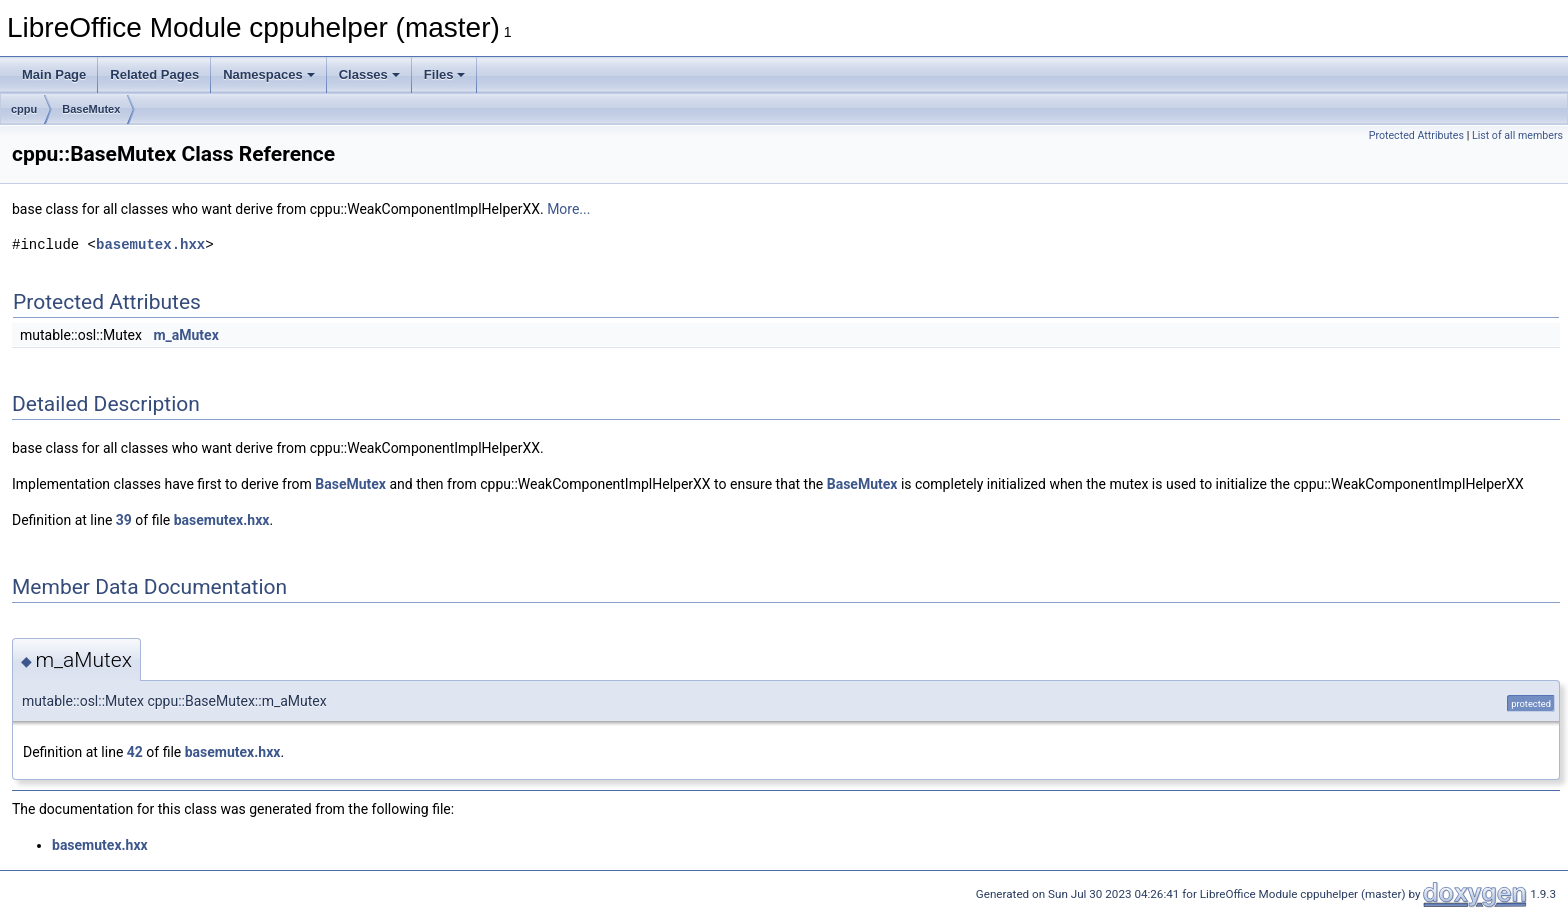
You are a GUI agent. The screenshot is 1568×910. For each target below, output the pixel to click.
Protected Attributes (1416, 135)
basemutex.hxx (150, 244)
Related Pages (154, 74)
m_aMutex (185, 335)
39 (124, 520)
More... (568, 209)
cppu (24, 109)
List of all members (1517, 135)
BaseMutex (91, 109)
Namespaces (269, 74)
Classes (369, 74)
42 (135, 752)
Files (445, 74)
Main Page (54, 74)
